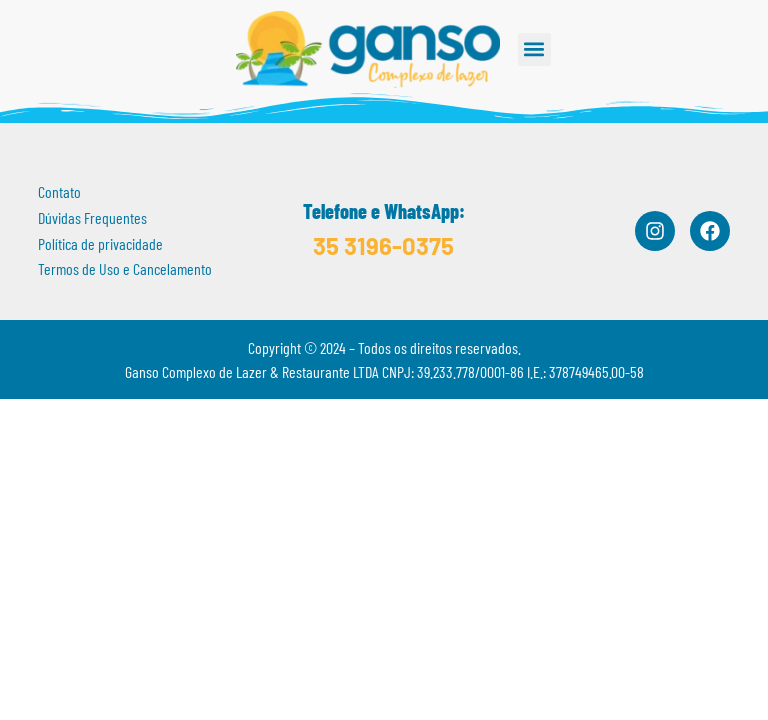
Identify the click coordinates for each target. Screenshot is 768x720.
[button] (534, 49)
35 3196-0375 (383, 245)
